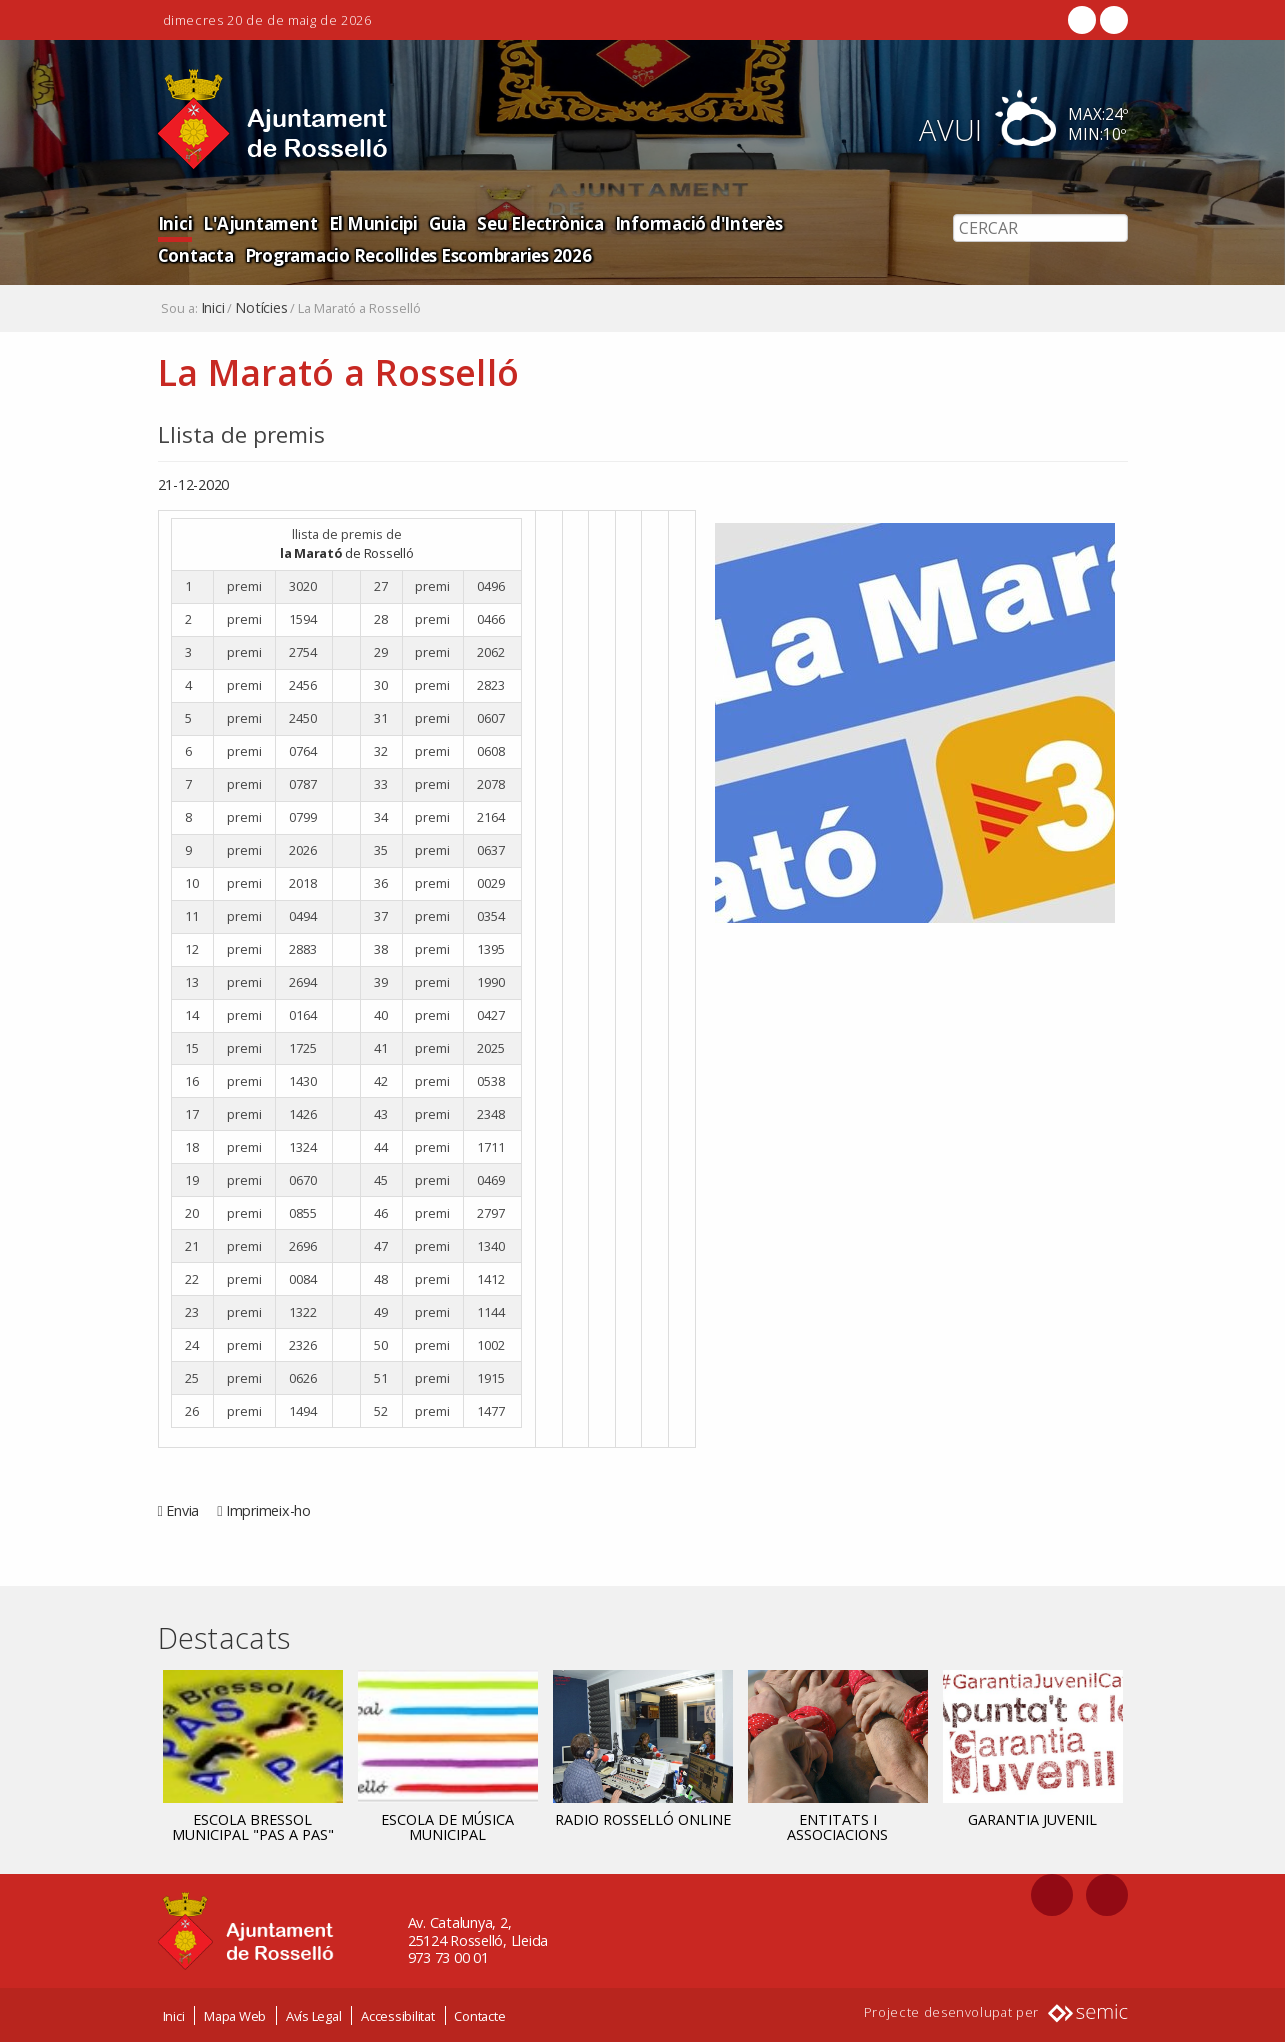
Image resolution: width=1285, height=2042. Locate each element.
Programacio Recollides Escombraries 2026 (331, 254)
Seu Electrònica (535, 222)
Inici (175, 222)
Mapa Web (235, 2015)
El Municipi (370, 222)
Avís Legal (314, 2015)
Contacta (826, 222)
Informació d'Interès (693, 222)
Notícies (261, 308)
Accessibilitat (398, 2015)
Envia (182, 1510)
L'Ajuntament (258, 222)
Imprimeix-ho (268, 1510)
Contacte (479, 2015)
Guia (443, 222)
